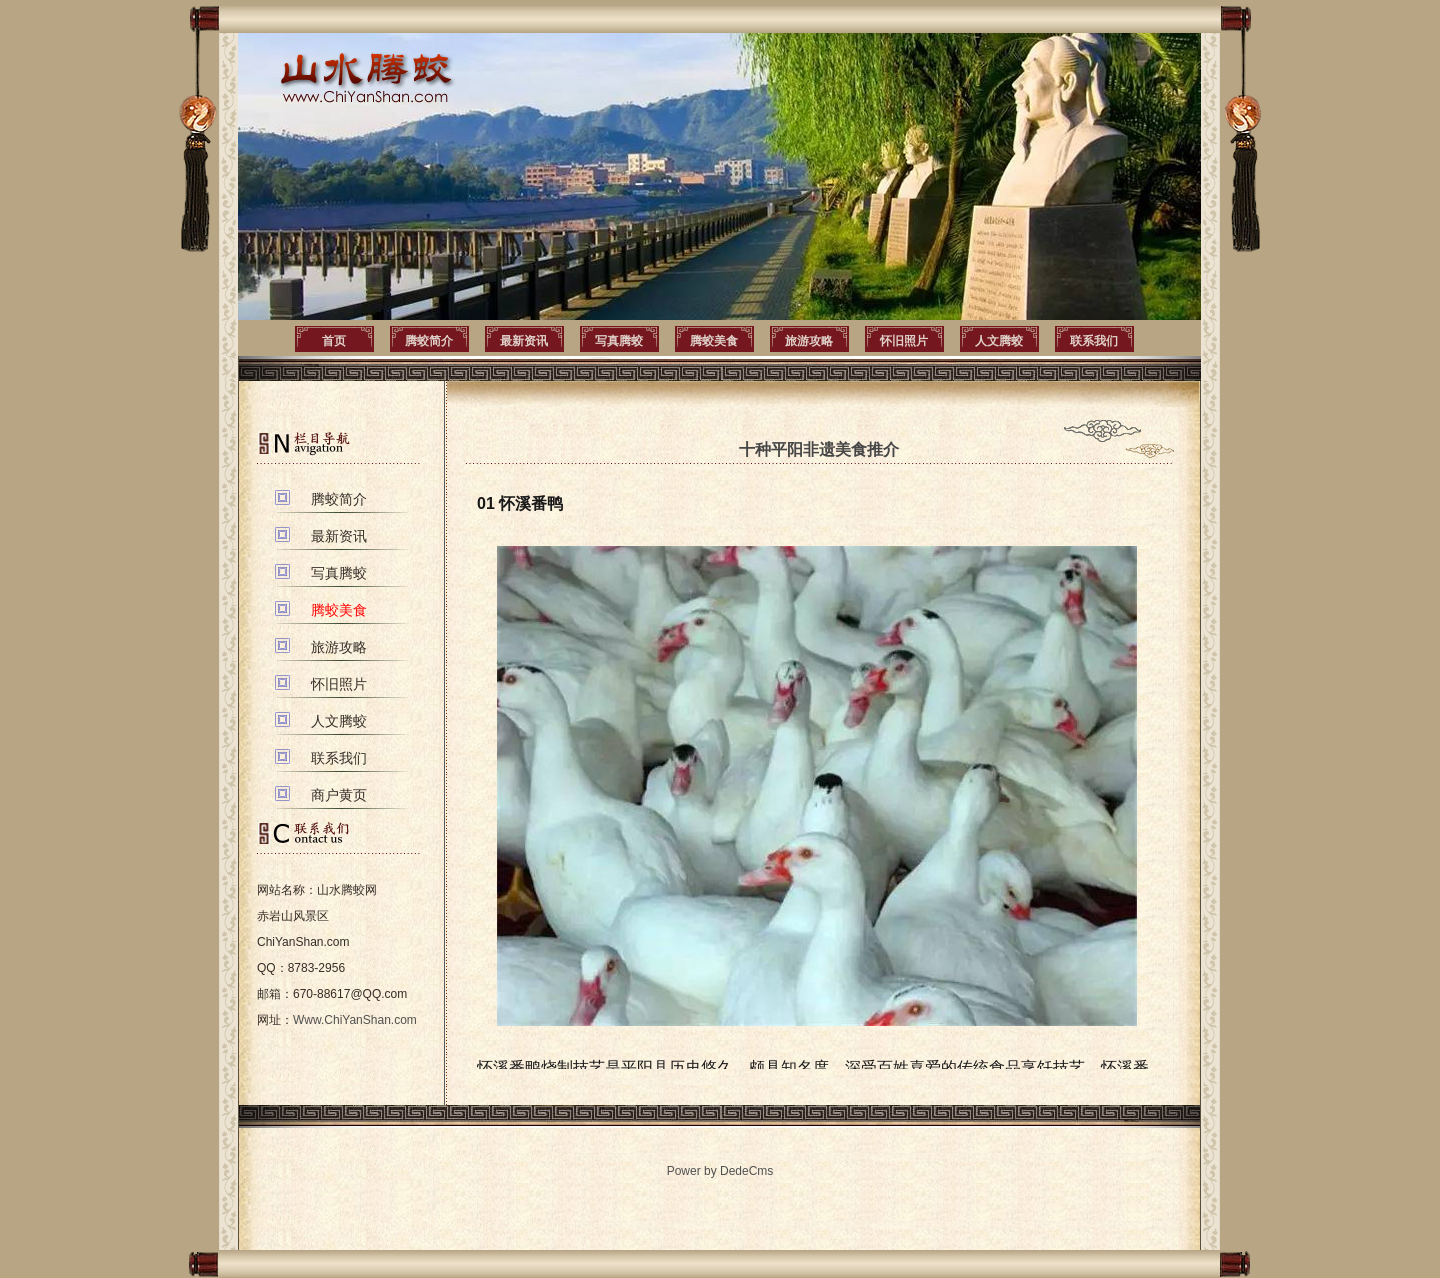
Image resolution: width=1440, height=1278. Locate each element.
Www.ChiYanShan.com (355, 1020)
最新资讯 (524, 341)
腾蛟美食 (714, 341)
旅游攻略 (809, 341)
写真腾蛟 (619, 341)
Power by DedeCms (720, 1171)
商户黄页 (339, 795)
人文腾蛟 (999, 341)
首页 (334, 341)
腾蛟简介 (429, 341)
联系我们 (1094, 341)
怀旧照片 (904, 341)
